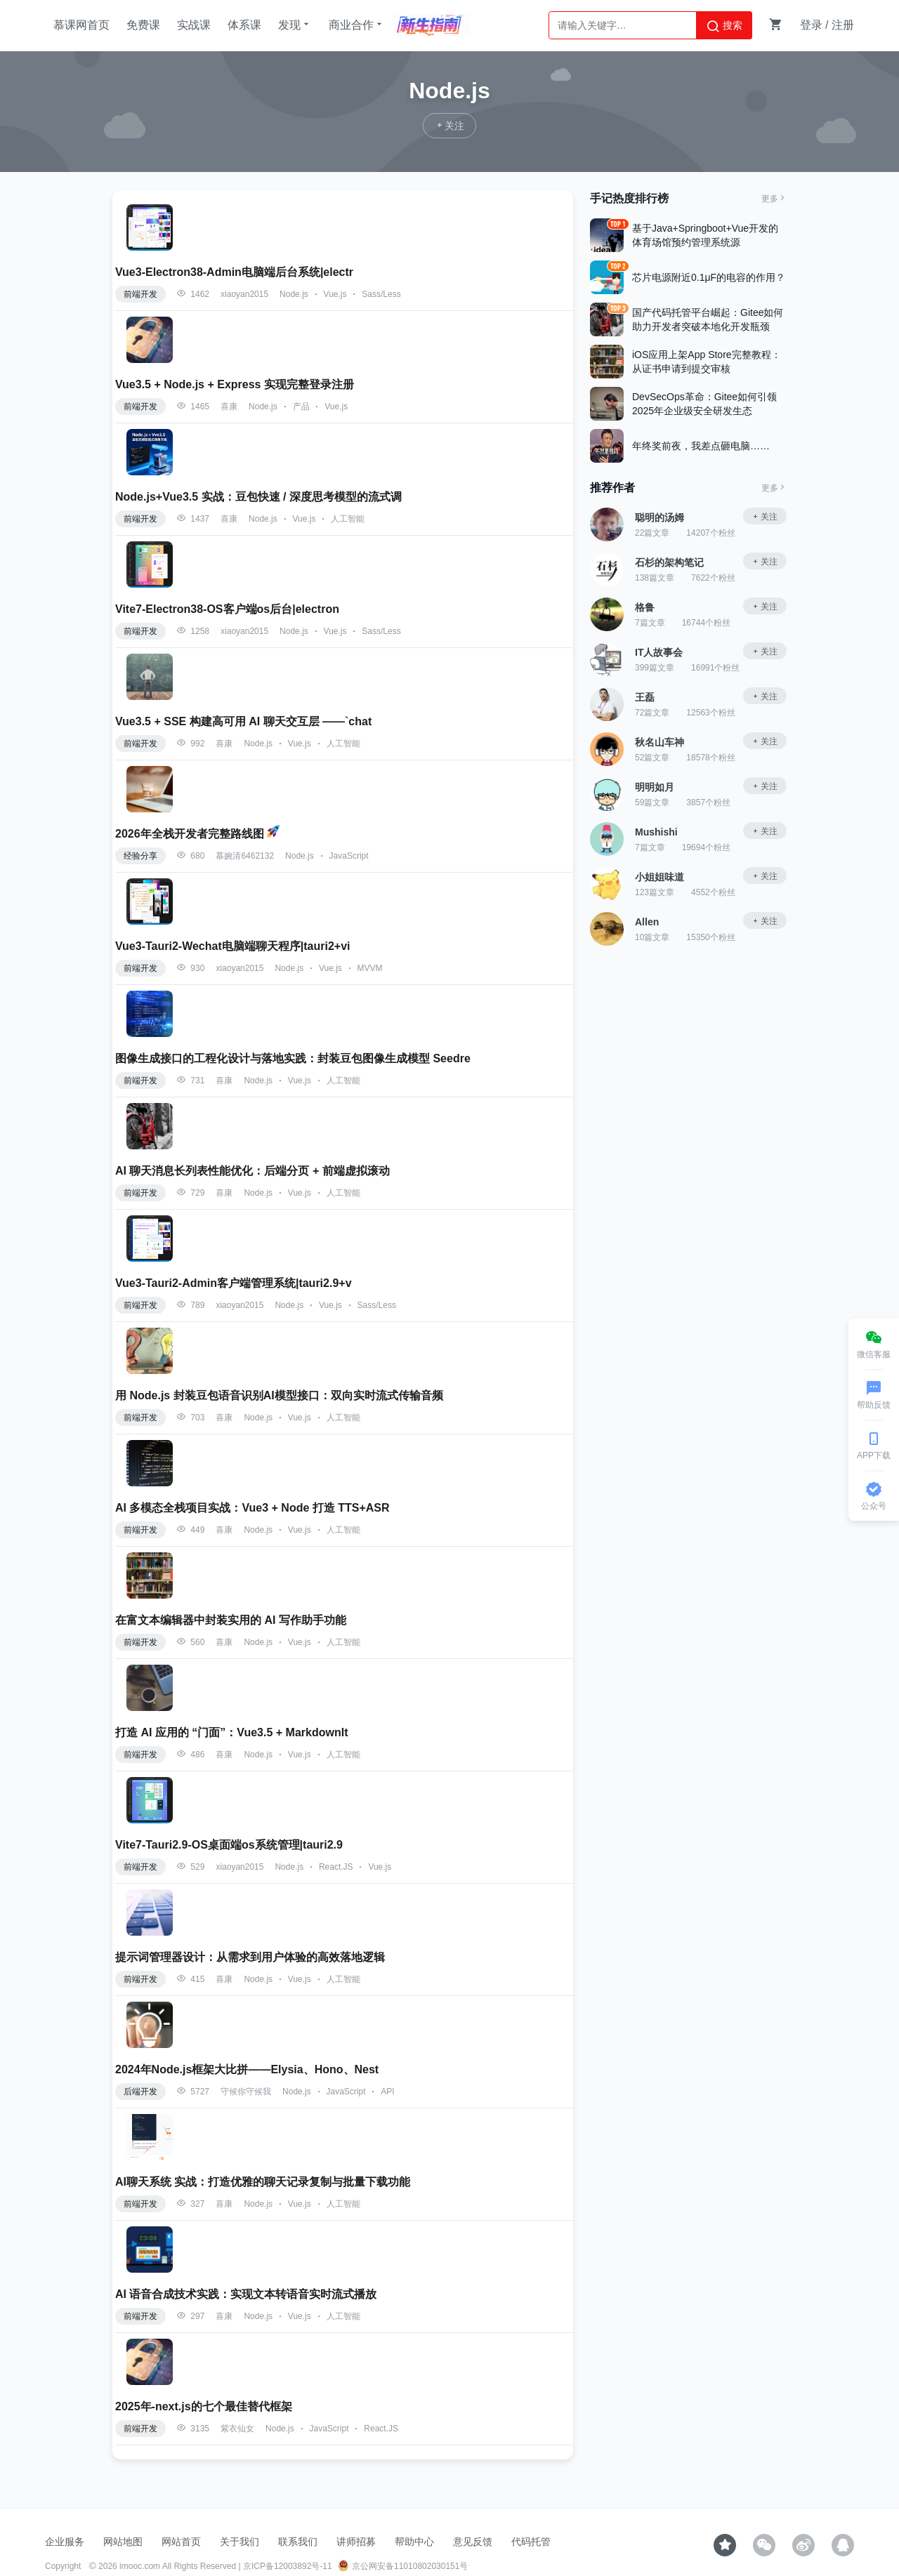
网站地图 (123, 2541)
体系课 (244, 25)
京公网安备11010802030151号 (403, 2566)
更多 (774, 199)
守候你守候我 (246, 2091)
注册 (843, 25)
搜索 (724, 26)
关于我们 (239, 2541)
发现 (295, 24)
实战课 (194, 25)
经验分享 (140, 856)
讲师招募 (356, 2541)
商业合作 (357, 24)
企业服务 (64, 2541)
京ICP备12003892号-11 (287, 2566)
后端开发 (140, 2091)
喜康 (229, 406)
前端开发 (140, 294)
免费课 (143, 25)
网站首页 (181, 2541)
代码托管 (531, 2541)
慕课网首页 (81, 25)
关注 (764, 517)
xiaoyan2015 (244, 294)
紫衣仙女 (237, 2428)
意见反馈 (472, 2541)
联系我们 (297, 2541)
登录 (811, 25)
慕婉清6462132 (245, 856)
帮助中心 (414, 2541)
